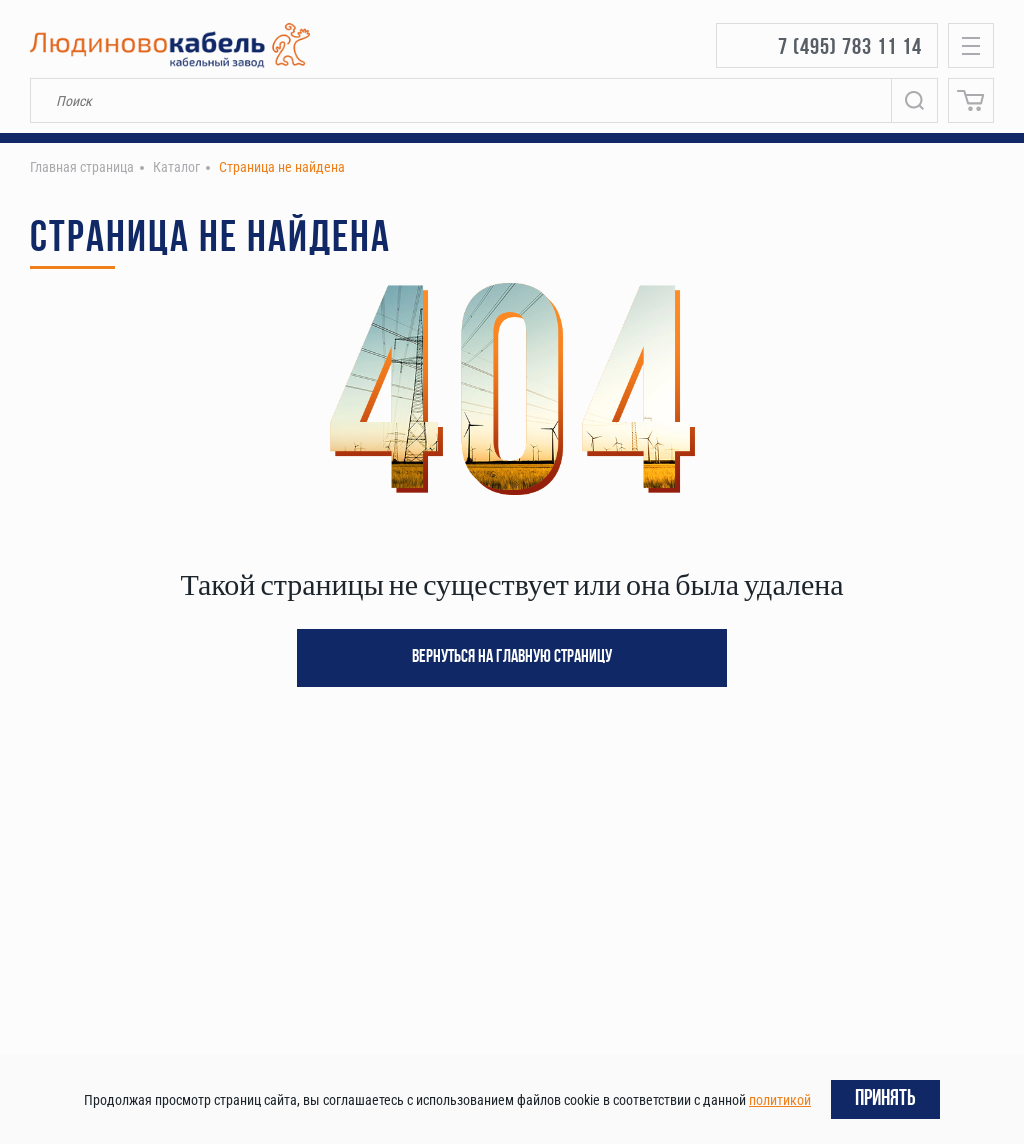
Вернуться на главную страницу (512, 657)
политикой (780, 1100)
